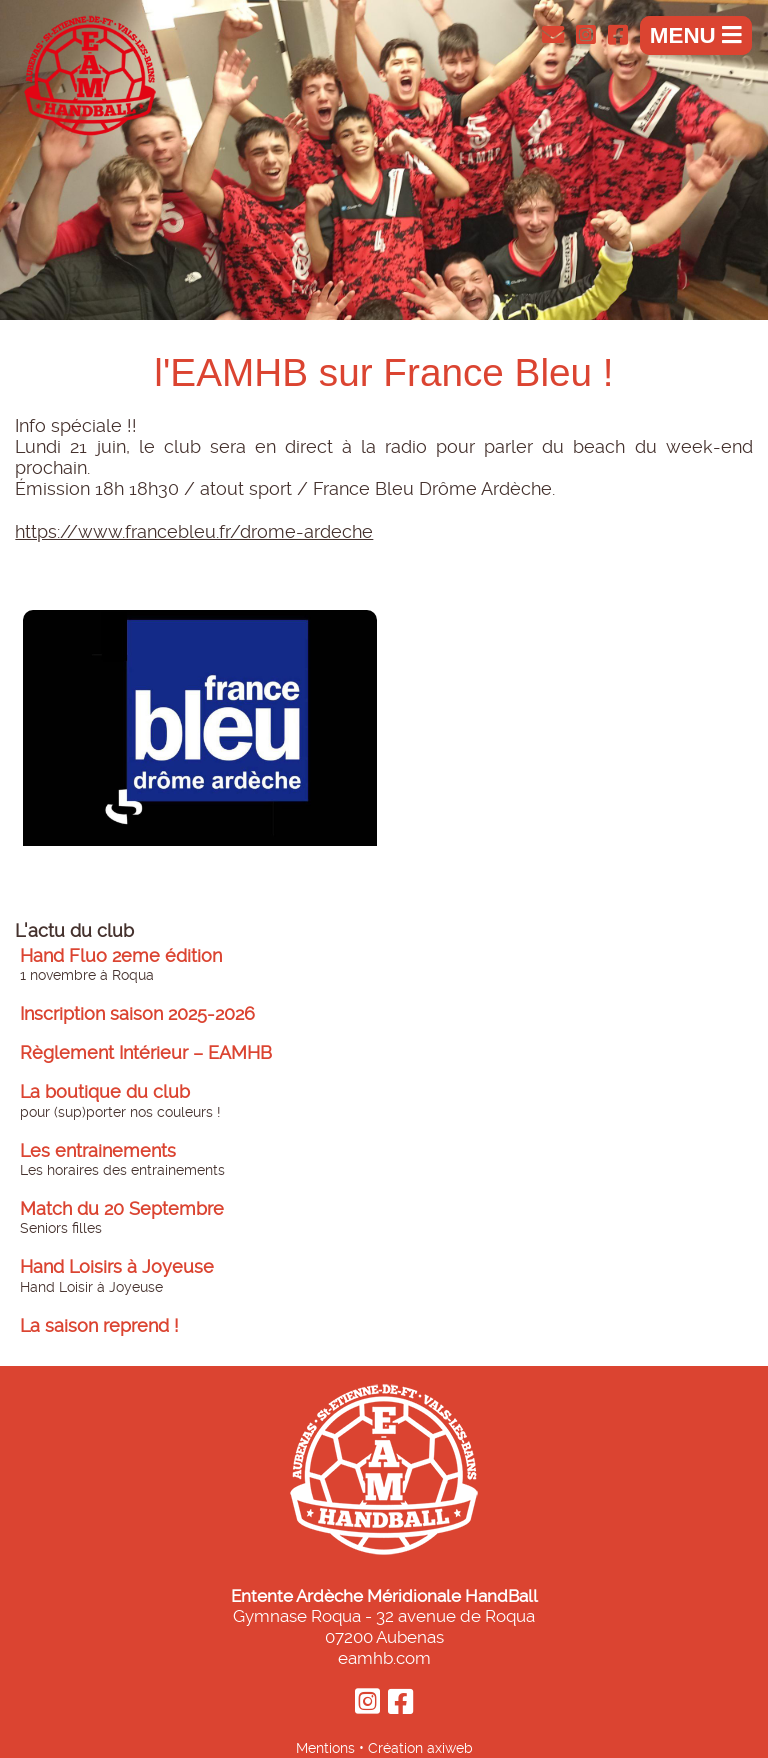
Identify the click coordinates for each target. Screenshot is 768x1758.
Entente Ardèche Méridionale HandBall (384, 1596)
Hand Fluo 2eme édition (121, 956)
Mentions (325, 1748)
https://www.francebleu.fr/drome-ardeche (194, 532)
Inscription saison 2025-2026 (137, 1014)
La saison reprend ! (99, 1326)
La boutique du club (105, 1092)
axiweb (450, 1748)
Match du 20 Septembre (122, 1209)
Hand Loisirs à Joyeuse (117, 1267)
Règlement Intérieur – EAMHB (146, 1053)
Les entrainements (98, 1151)
